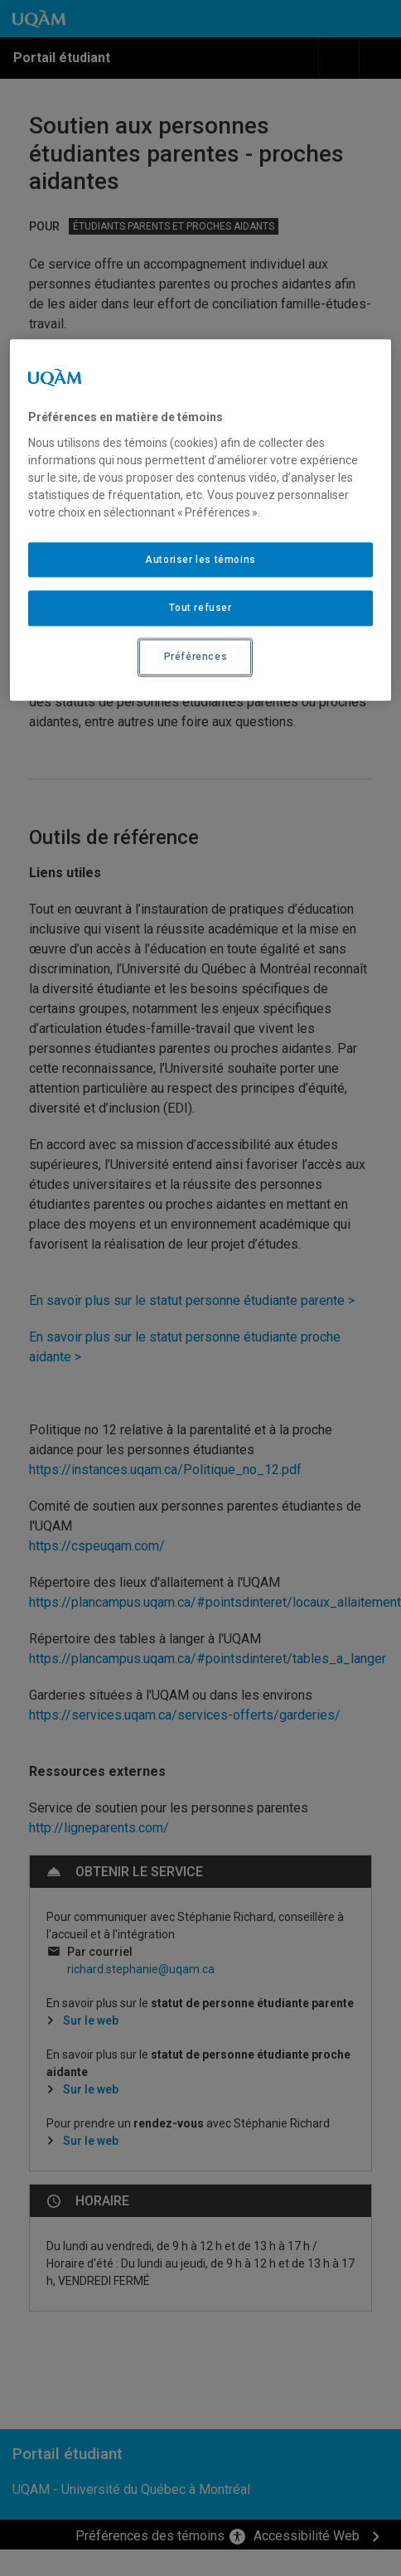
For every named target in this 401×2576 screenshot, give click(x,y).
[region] (200, 520)
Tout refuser (200, 608)
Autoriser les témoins (200, 559)
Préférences (196, 657)
